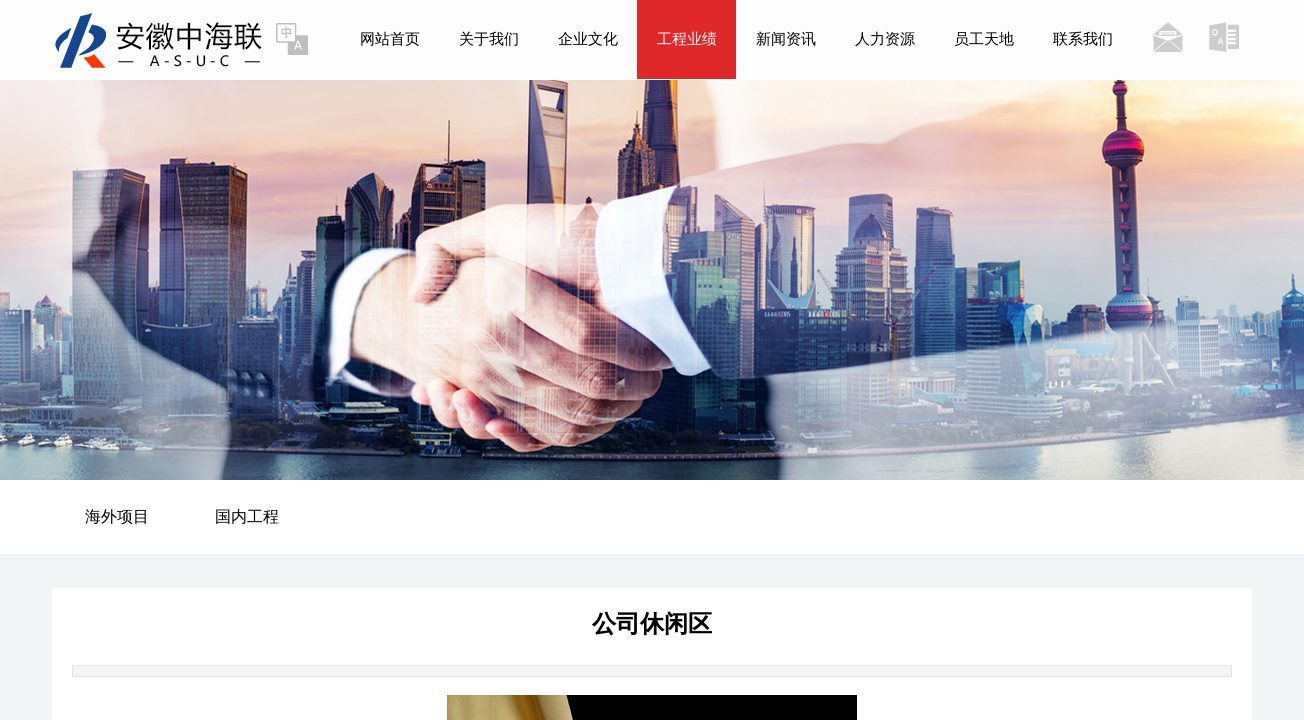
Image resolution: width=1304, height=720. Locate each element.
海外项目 (117, 516)
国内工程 (247, 516)
